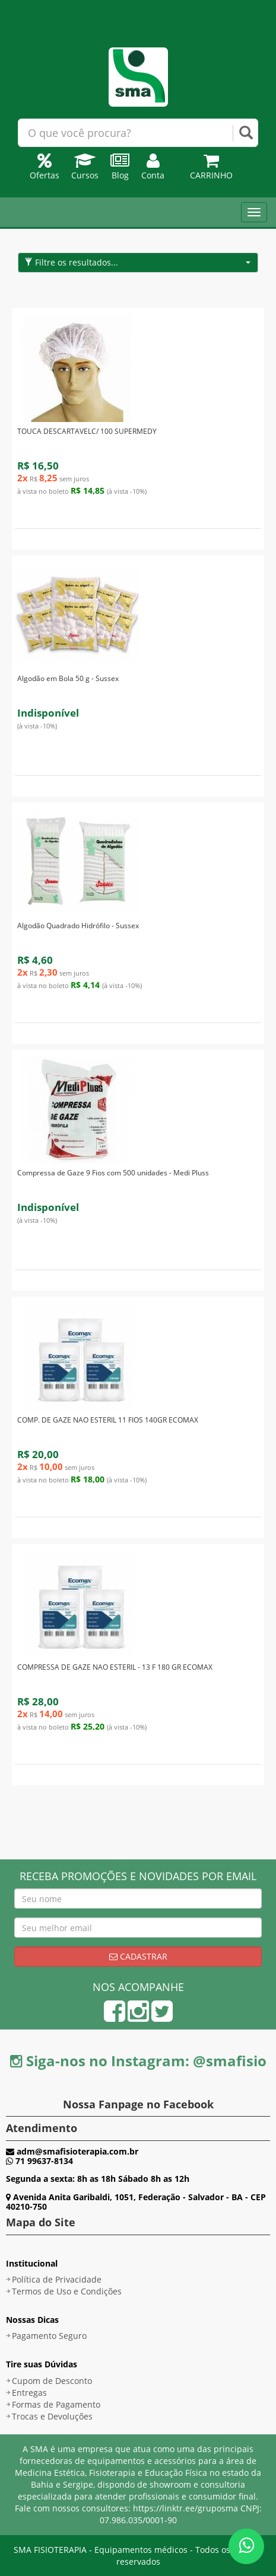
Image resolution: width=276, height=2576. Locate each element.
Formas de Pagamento (56, 2404)
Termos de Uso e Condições (67, 2291)
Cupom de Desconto (52, 2380)
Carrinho (211, 169)
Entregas (29, 2392)
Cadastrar (138, 1956)
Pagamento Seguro (49, 2335)
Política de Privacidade (56, 2279)
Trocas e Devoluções (52, 2416)
